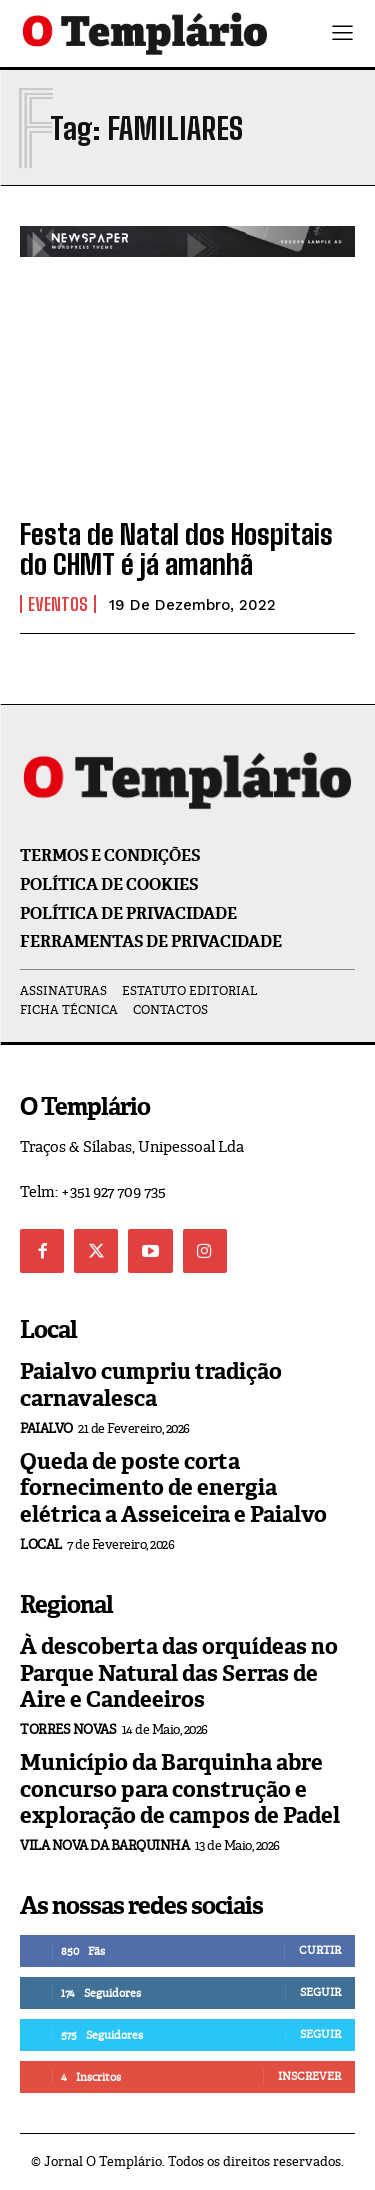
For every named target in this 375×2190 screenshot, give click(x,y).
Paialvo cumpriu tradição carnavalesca (151, 1384)
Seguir (320, 1992)
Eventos (58, 604)
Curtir (320, 1950)
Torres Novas (68, 1729)
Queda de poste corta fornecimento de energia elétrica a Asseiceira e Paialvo (173, 1488)
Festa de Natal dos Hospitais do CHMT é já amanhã (176, 549)
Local (41, 1544)
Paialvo (46, 1428)
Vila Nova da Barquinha (104, 1845)
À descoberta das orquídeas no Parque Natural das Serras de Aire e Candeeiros (179, 1673)
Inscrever (309, 2076)
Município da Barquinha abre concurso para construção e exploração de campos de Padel (180, 1789)
